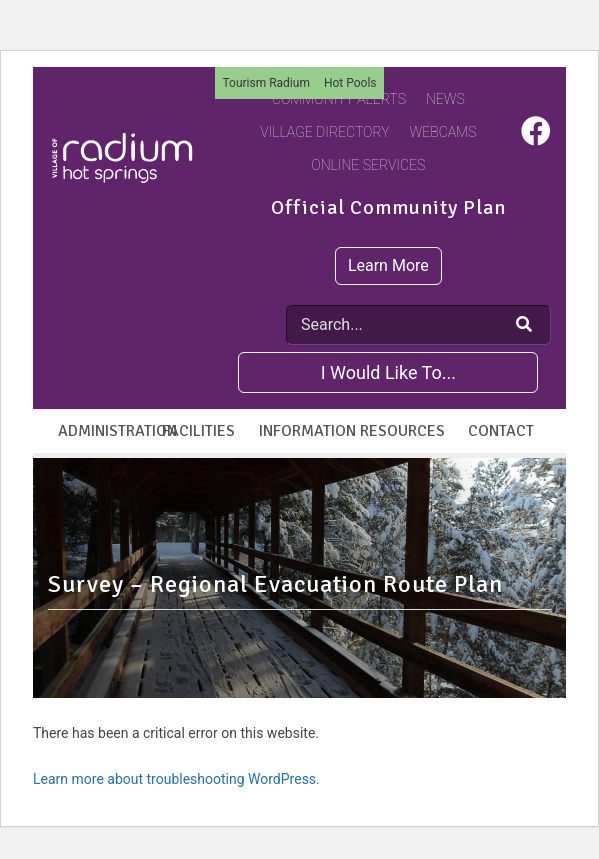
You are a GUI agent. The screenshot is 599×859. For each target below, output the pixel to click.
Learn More (388, 265)
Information (304, 431)
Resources (402, 431)
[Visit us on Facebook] (536, 136)
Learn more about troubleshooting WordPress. (176, 779)
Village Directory (324, 132)
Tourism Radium (265, 83)
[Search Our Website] (524, 325)
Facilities (198, 431)
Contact (501, 431)
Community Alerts (339, 99)
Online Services (368, 165)
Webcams (443, 132)
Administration (103, 431)
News (445, 99)
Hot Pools (350, 83)
